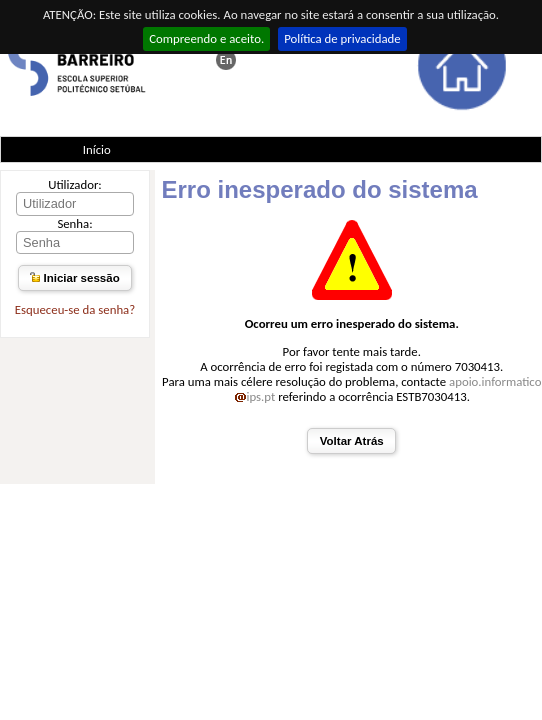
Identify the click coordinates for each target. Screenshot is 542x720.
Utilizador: (75, 184)
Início (97, 149)
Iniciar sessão (74, 278)
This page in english (226, 60)
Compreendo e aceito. (206, 38)
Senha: (74, 223)
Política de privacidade (342, 38)
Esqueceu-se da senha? (75, 309)
